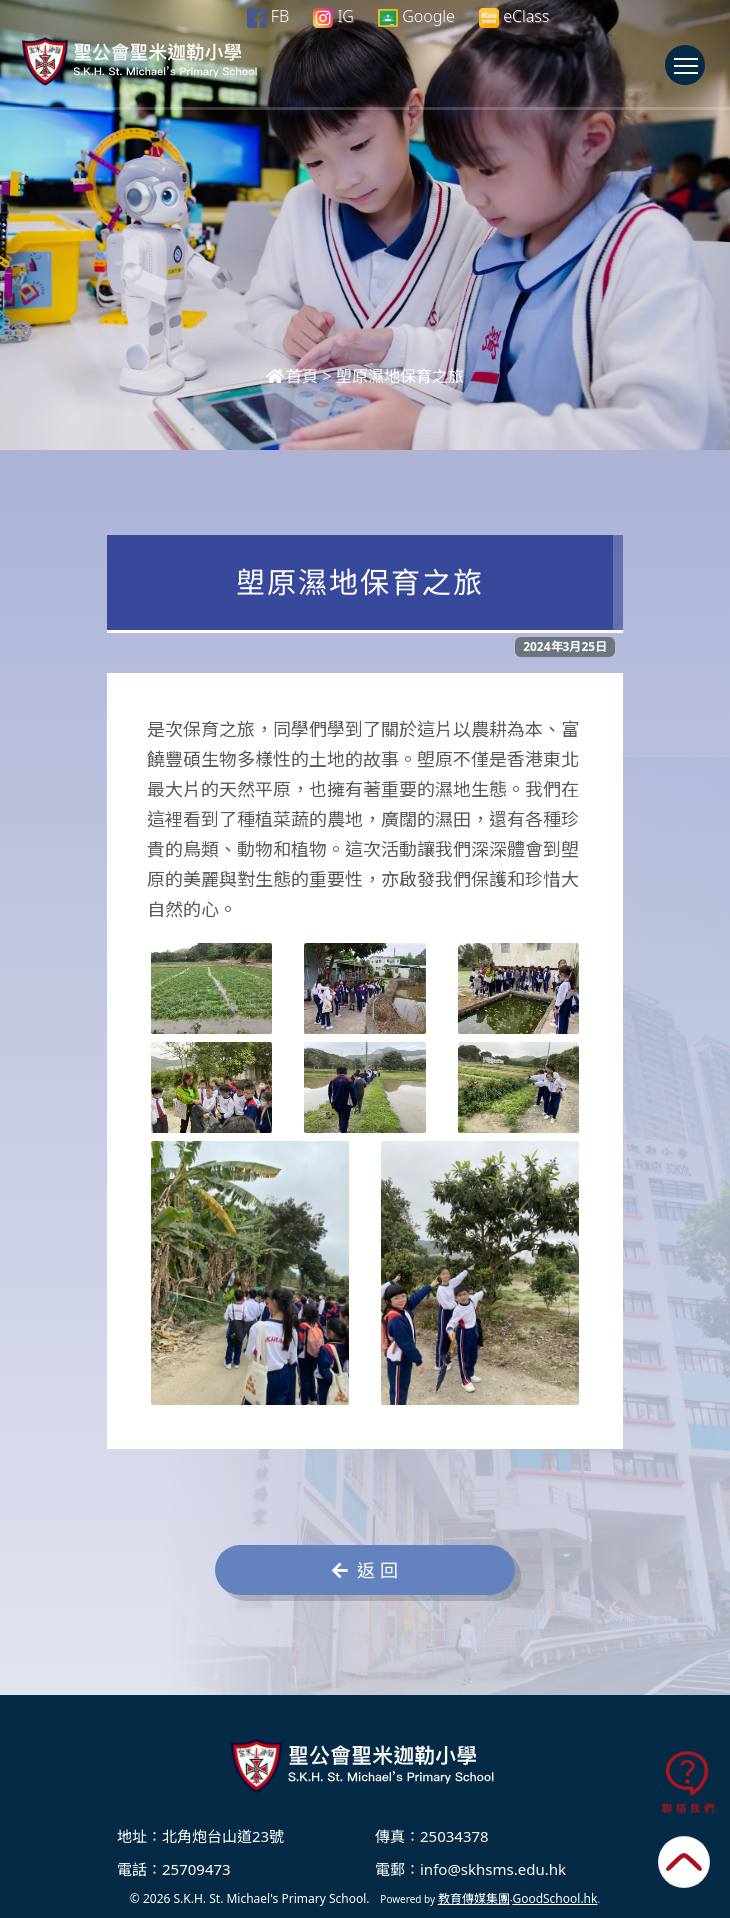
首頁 (292, 376)
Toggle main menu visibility (689, 75)
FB (268, 16)
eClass (514, 16)
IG (333, 16)
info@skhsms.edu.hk (493, 1869)
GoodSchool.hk (554, 1898)
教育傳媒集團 (474, 1898)
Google (416, 16)
